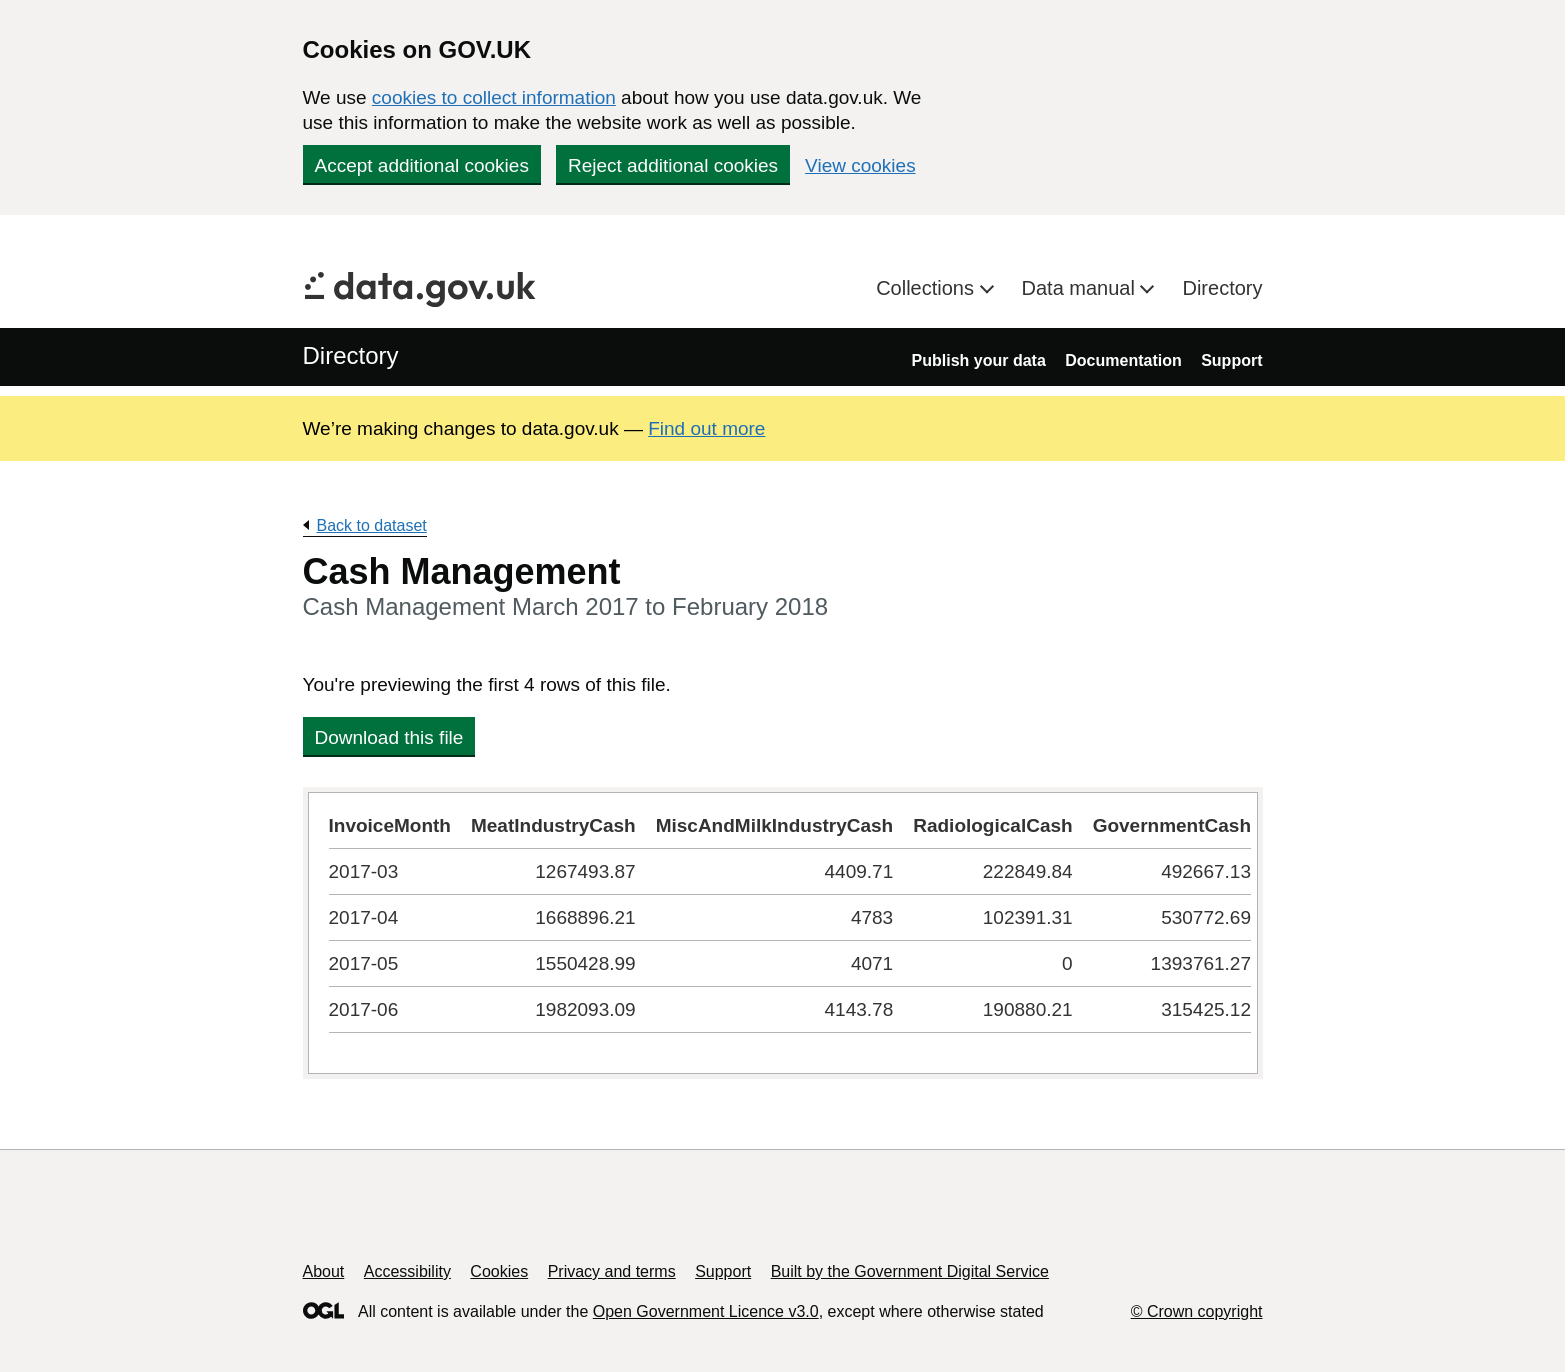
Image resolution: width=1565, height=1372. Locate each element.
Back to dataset (372, 525)
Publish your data (979, 360)
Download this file (389, 737)
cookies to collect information (494, 97)
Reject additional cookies (673, 165)
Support (1231, 360)
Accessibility (407, 1271)
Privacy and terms (612, 1271)
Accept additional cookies (422, 165)
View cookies (860, 165)
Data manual (1081, 288)
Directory (1222, 288)
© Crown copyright (1197, 1311)
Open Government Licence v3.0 (706, 1311)
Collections (927, 288)
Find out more (706, 428)
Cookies (499, 1271)
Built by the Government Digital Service (910, 1271)
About (324, 1271)
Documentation (1123, 360)
